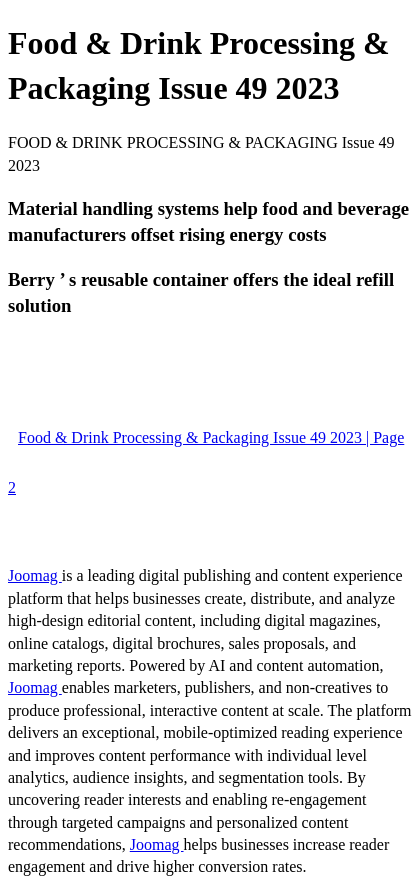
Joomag (35, 575)
